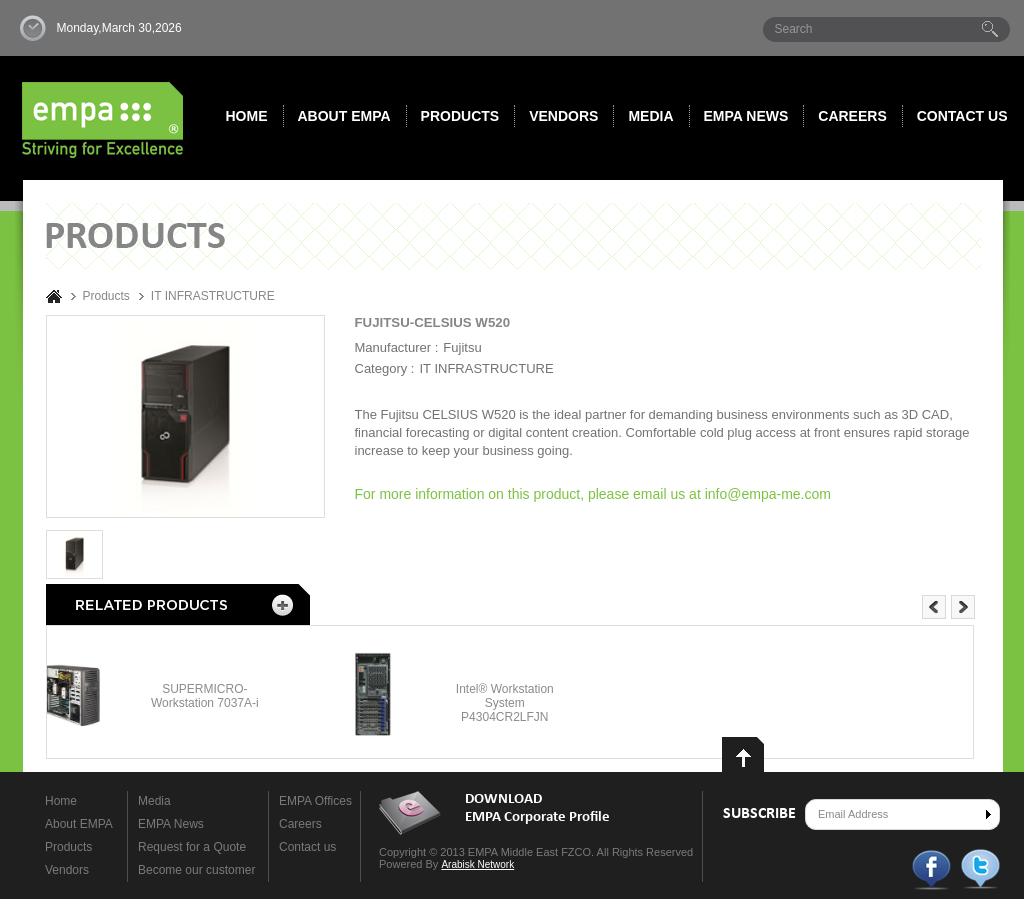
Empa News (746, 116)
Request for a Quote (192, 847)
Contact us (962, 116)
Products (460, 116)
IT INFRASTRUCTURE (213, 296)
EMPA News (171, 824)
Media (650, 116)
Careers (852, 116)
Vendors (563, 116)
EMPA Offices (315, 801)
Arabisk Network (477, 864)
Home (247, 116)
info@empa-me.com (768, 494)
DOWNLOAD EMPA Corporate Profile (537, 808)
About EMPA (344, 116)
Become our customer (196, 870)
